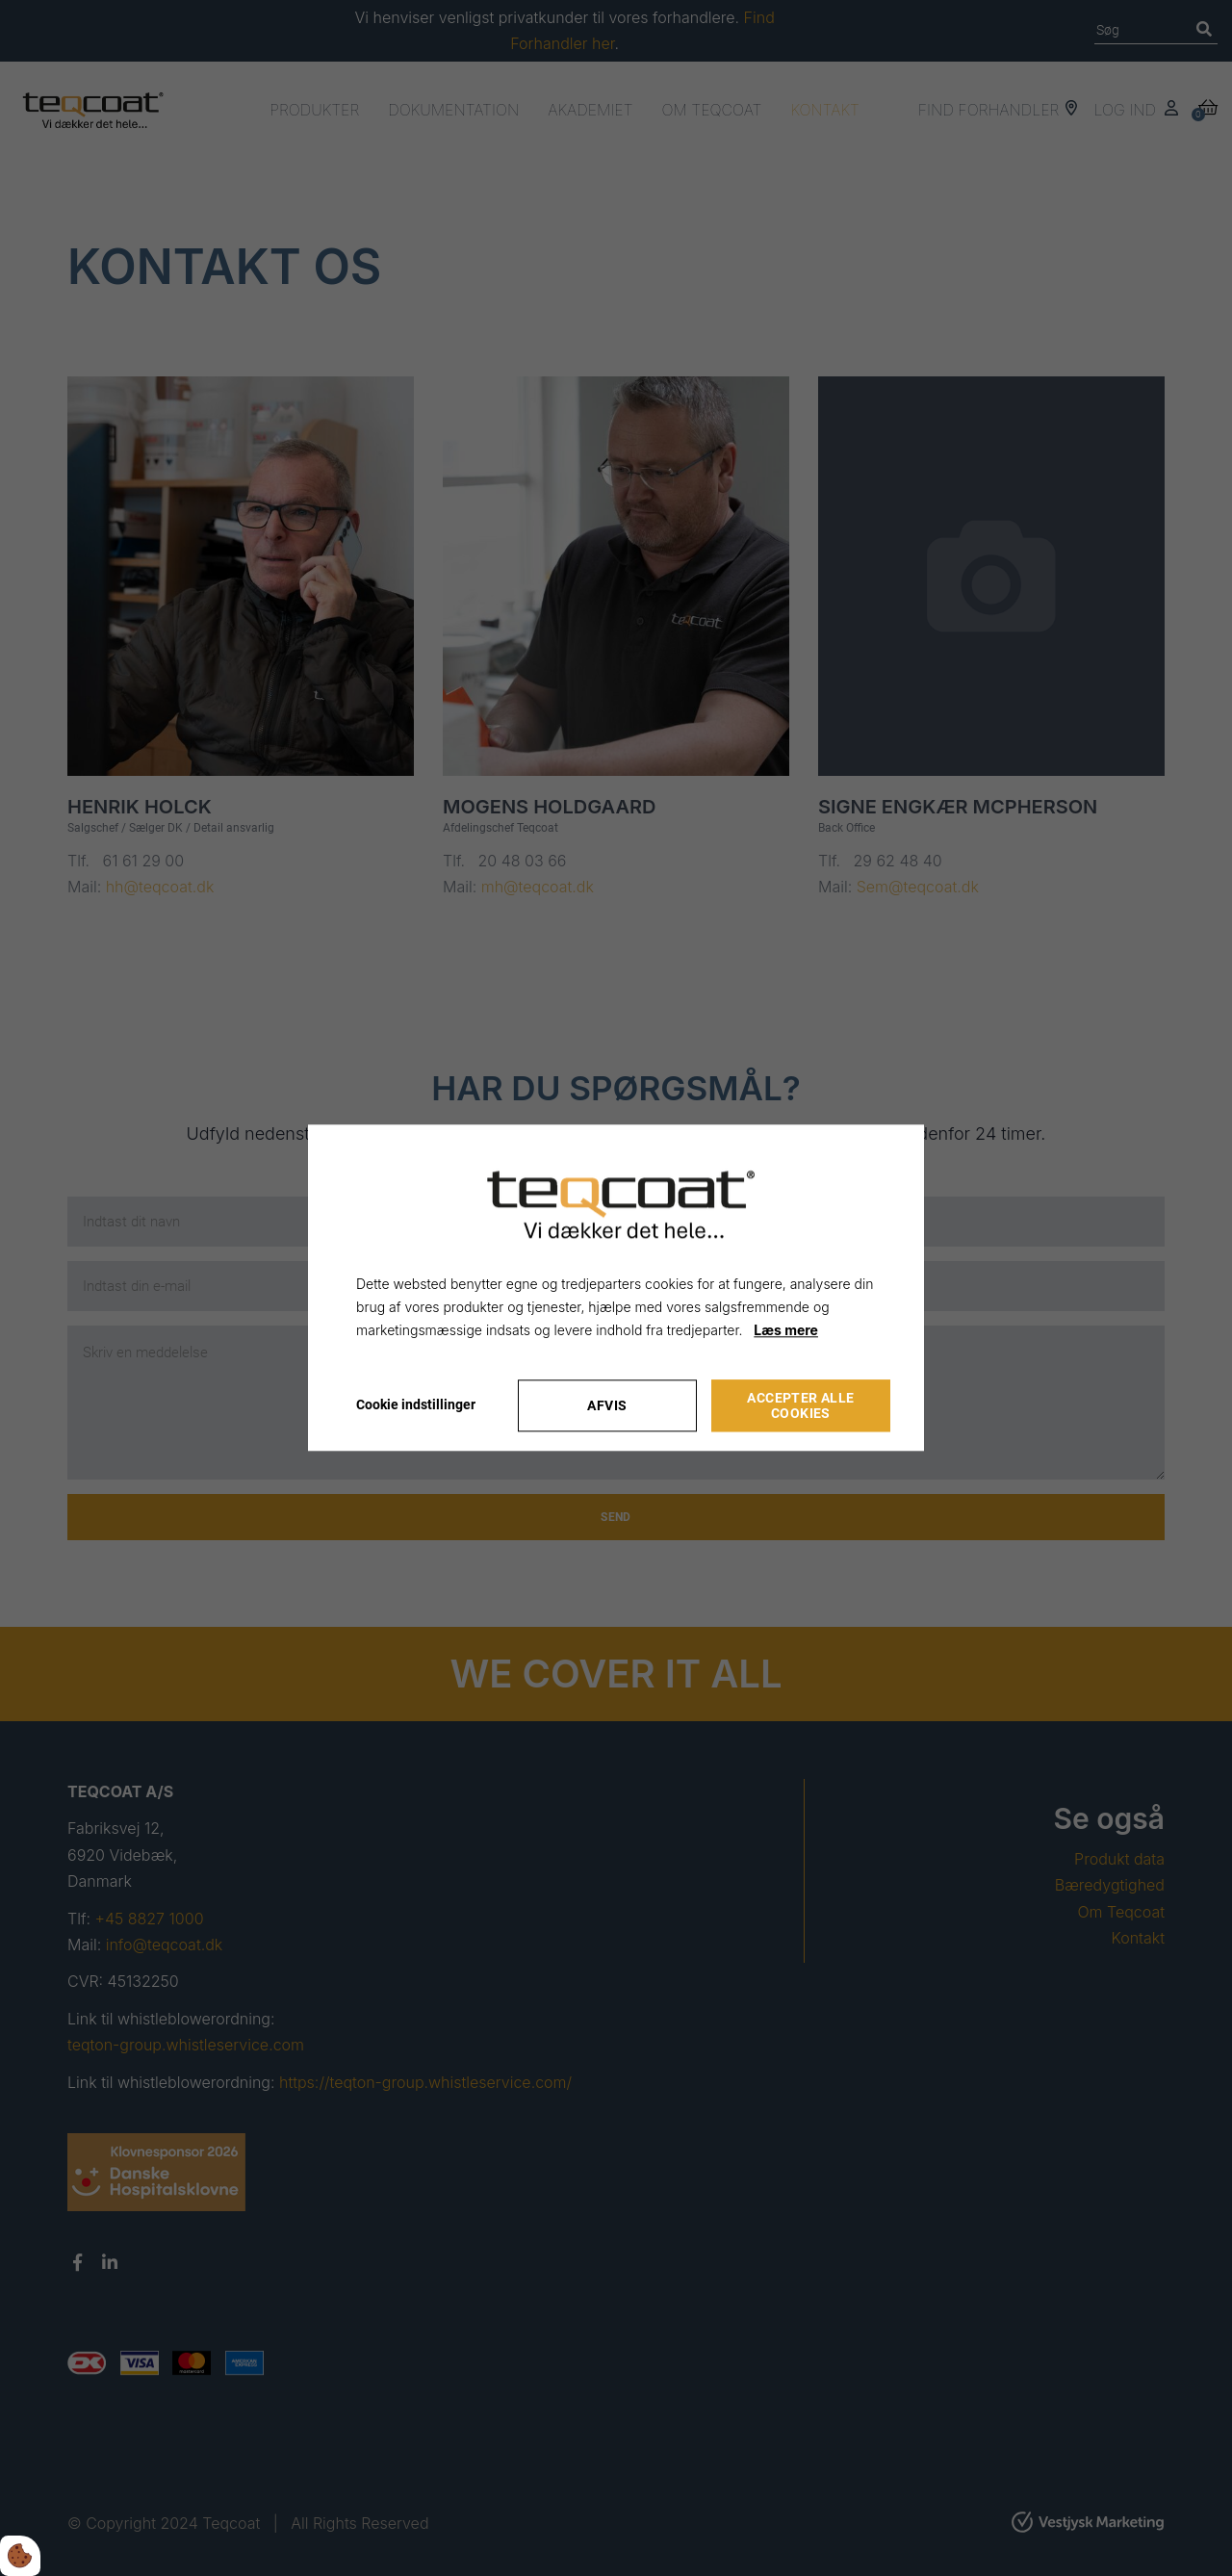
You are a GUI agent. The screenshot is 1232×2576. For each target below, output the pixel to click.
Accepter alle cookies (800, 1406)
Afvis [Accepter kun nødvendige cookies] (607, 1406)
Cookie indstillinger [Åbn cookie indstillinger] (415, 1405)
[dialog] (616, 1287)
